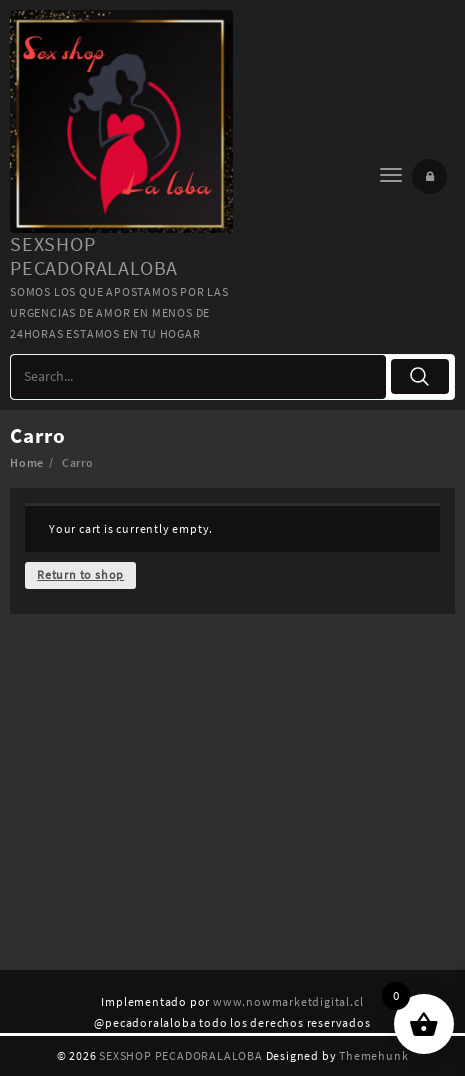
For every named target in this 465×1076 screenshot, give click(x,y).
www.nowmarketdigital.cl (288, 1001)
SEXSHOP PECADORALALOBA (94, 255)
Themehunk (373, 1055)
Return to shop (80, 574)
